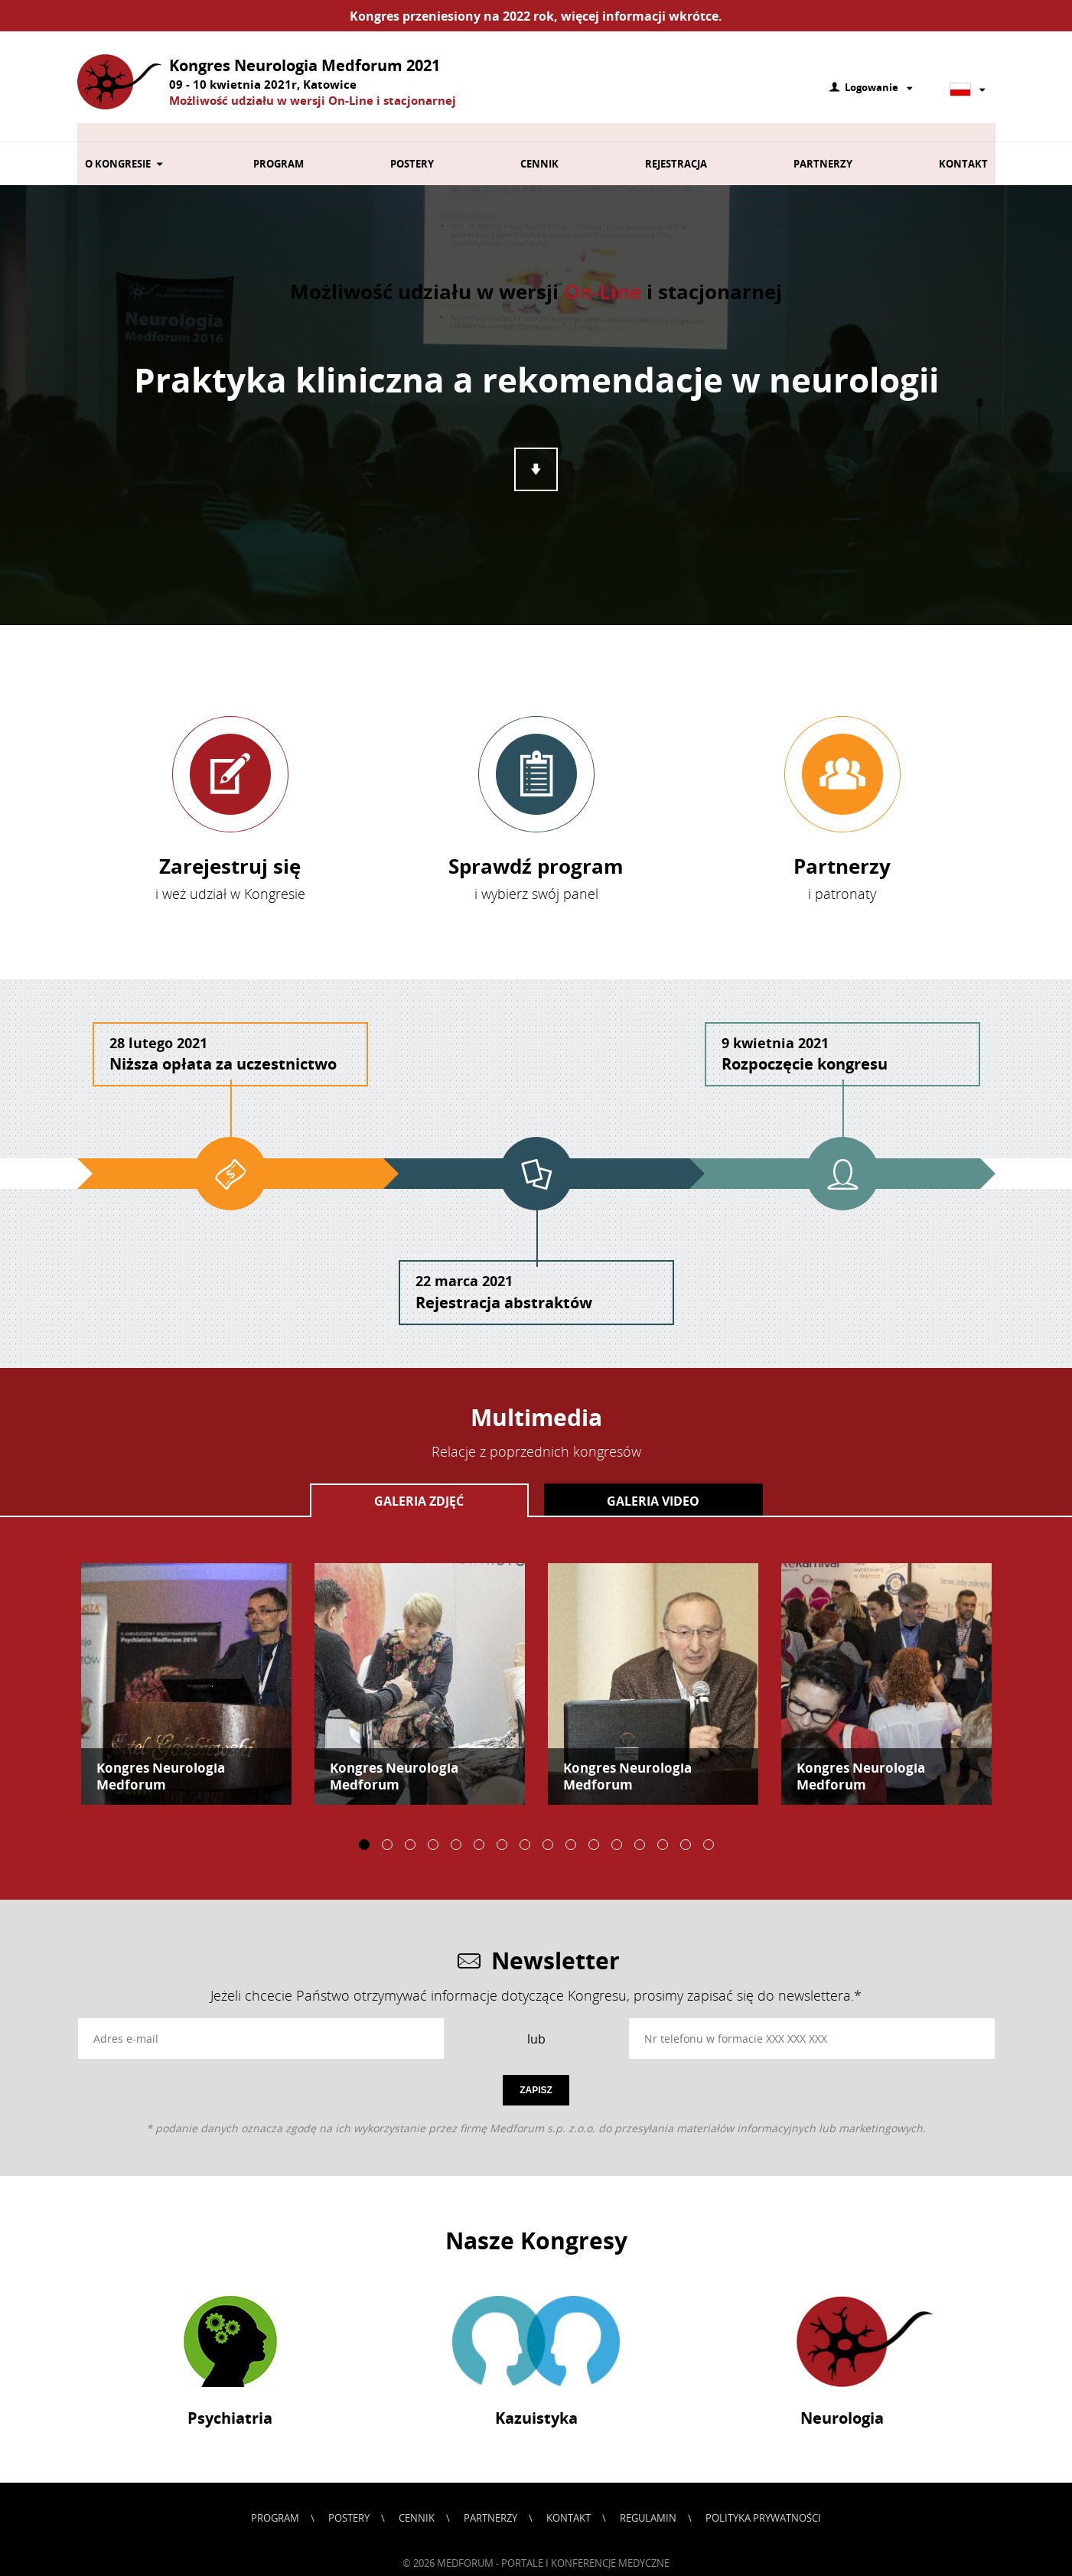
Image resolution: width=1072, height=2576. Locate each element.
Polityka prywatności (763, 2499)
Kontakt (963, 144)
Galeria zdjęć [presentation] (419, 1482)
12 (616, 1825)
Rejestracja (676, 144)
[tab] (419, 1481)
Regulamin (648, 2499)
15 (685, 1825)
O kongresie (126, 144)
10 (570, 1825)
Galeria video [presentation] (653, 1482)
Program (278, 144)
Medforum (466, 2544)
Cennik (539, 144)
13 (639, 1825)
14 (662, 1825)
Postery (412, 144)
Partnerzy (822, 144)
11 (593, 1825)
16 (708, 1825)
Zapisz (536, 2071)
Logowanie (871, 88)
